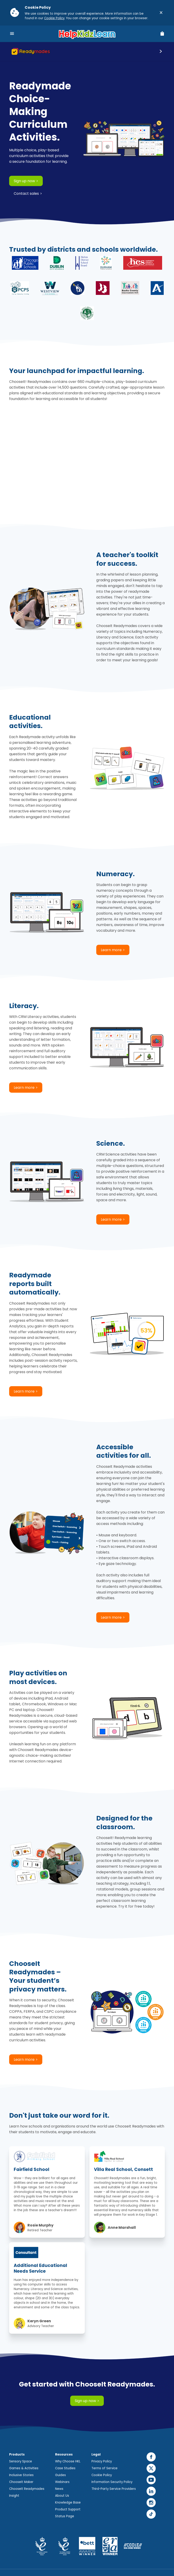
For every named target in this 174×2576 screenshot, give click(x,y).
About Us (62, 2495)
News (59, 2489)
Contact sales (26, 193)
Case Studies (65, 2468)
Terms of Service (104, 2468)
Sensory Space (20, 2461)
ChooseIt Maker (21, 2482)
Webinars (62, 2482)
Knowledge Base (68, 2502)
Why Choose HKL (67, 2461)
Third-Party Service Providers (113, 2489)
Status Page (64, 2516)
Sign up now (24, 181)
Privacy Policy (101, 2461)
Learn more (111, 950)
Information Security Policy (111, 2482)
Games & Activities (23, 2468)
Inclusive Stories (21, 2475)
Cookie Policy (54, 18)
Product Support (67, 2509)
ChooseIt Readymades (26, 2489)
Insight (14, 2495)
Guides (60, 2475)
